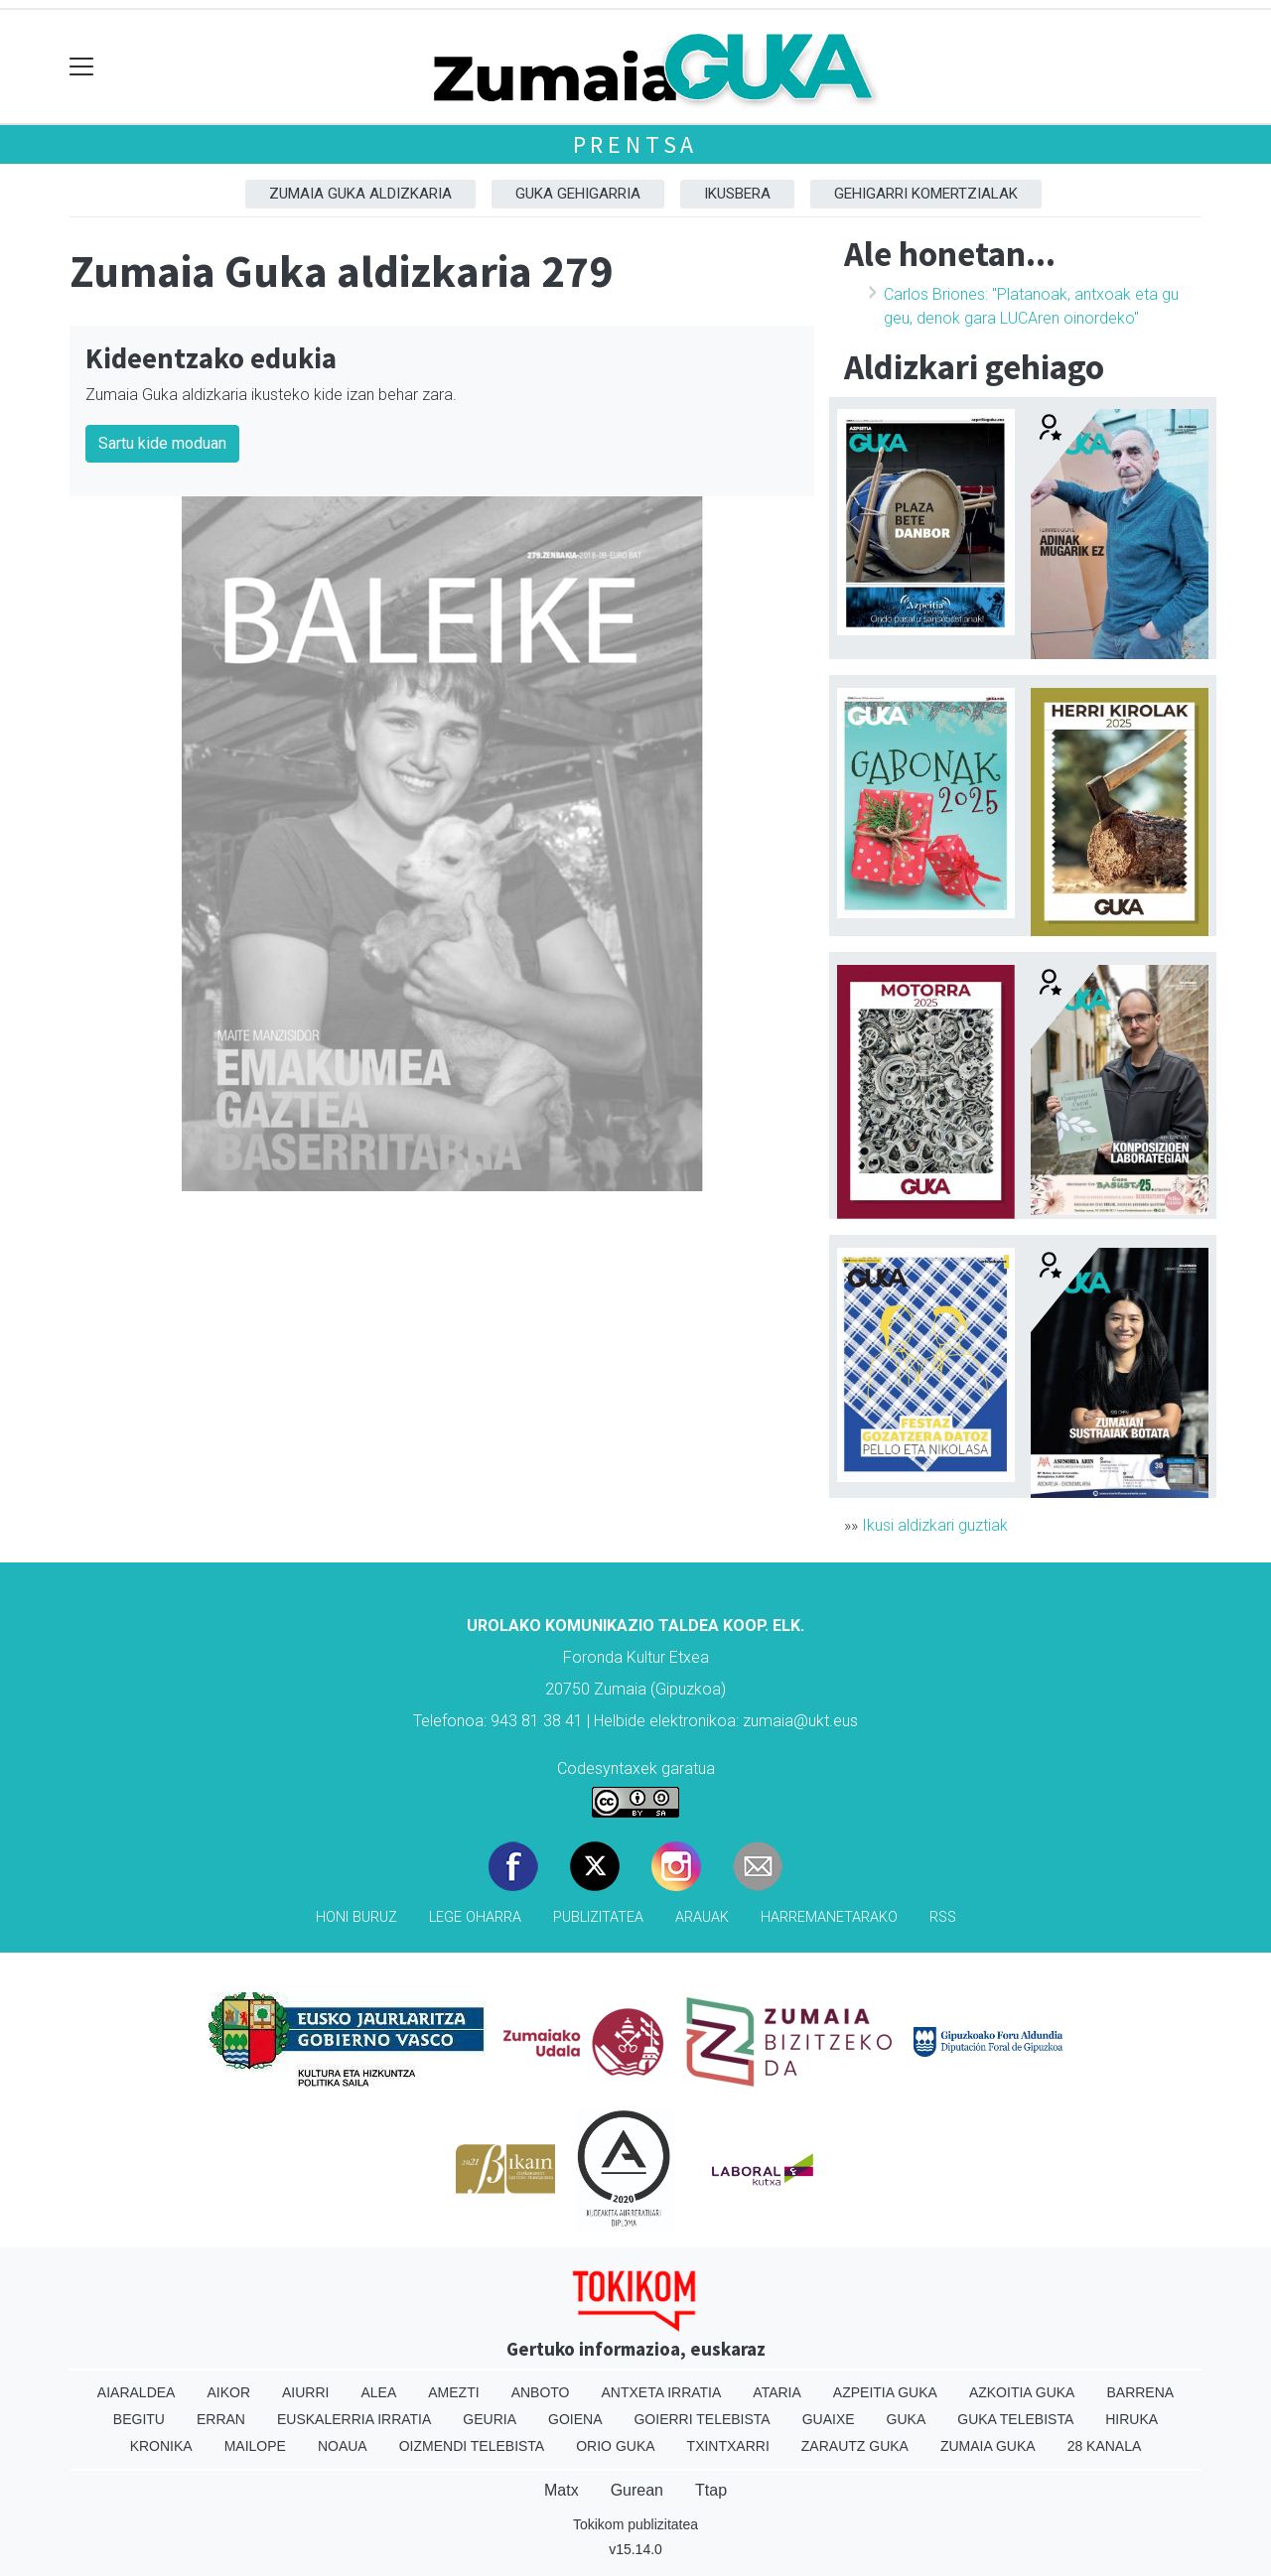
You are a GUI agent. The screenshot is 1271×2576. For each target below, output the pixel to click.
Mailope (255, 2446)
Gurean (637, 2490)
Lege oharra (475, 1917)
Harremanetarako (829, 1917)
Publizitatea (598, 1917)
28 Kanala (1104, 2446)
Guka (906, 2419)
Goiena (575, 2419)
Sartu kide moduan (162, 443)
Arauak (702, 1917)
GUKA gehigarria (577, 194)
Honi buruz (356, 1917)
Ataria (777, 2392)
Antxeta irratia (662, 2392)
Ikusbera (737, 194)
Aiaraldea (136, 2392)
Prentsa (636, 144)
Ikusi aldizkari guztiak (935, 1525)
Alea (378, 2392)
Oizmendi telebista (472, 2446)
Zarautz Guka (855, 2446)
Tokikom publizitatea (635, 2524)
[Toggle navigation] (82, 67)
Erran (221, 2419)
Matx (561, 2490)
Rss (942, 1917)
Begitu (139, 2419)
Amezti (453, 2392)
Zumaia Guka (988, 2446)
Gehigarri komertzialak (926, 194)
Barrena (1140, 2392)
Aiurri (305, 2392)
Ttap (711, 2490)
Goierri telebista (702, 2419)
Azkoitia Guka (1022, 2392)
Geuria (489, 2419)
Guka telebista (1015, 2419)
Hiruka (1131, 2419)
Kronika (161, 2446)
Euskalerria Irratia (354, 2419)
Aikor (228, 2392)
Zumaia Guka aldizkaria (360, 194)
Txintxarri (728, 2446)
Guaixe (828, 2419)
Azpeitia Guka (885, 2392)
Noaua (342, 2446)
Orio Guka (615, 2446)
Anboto (540, 2392)
